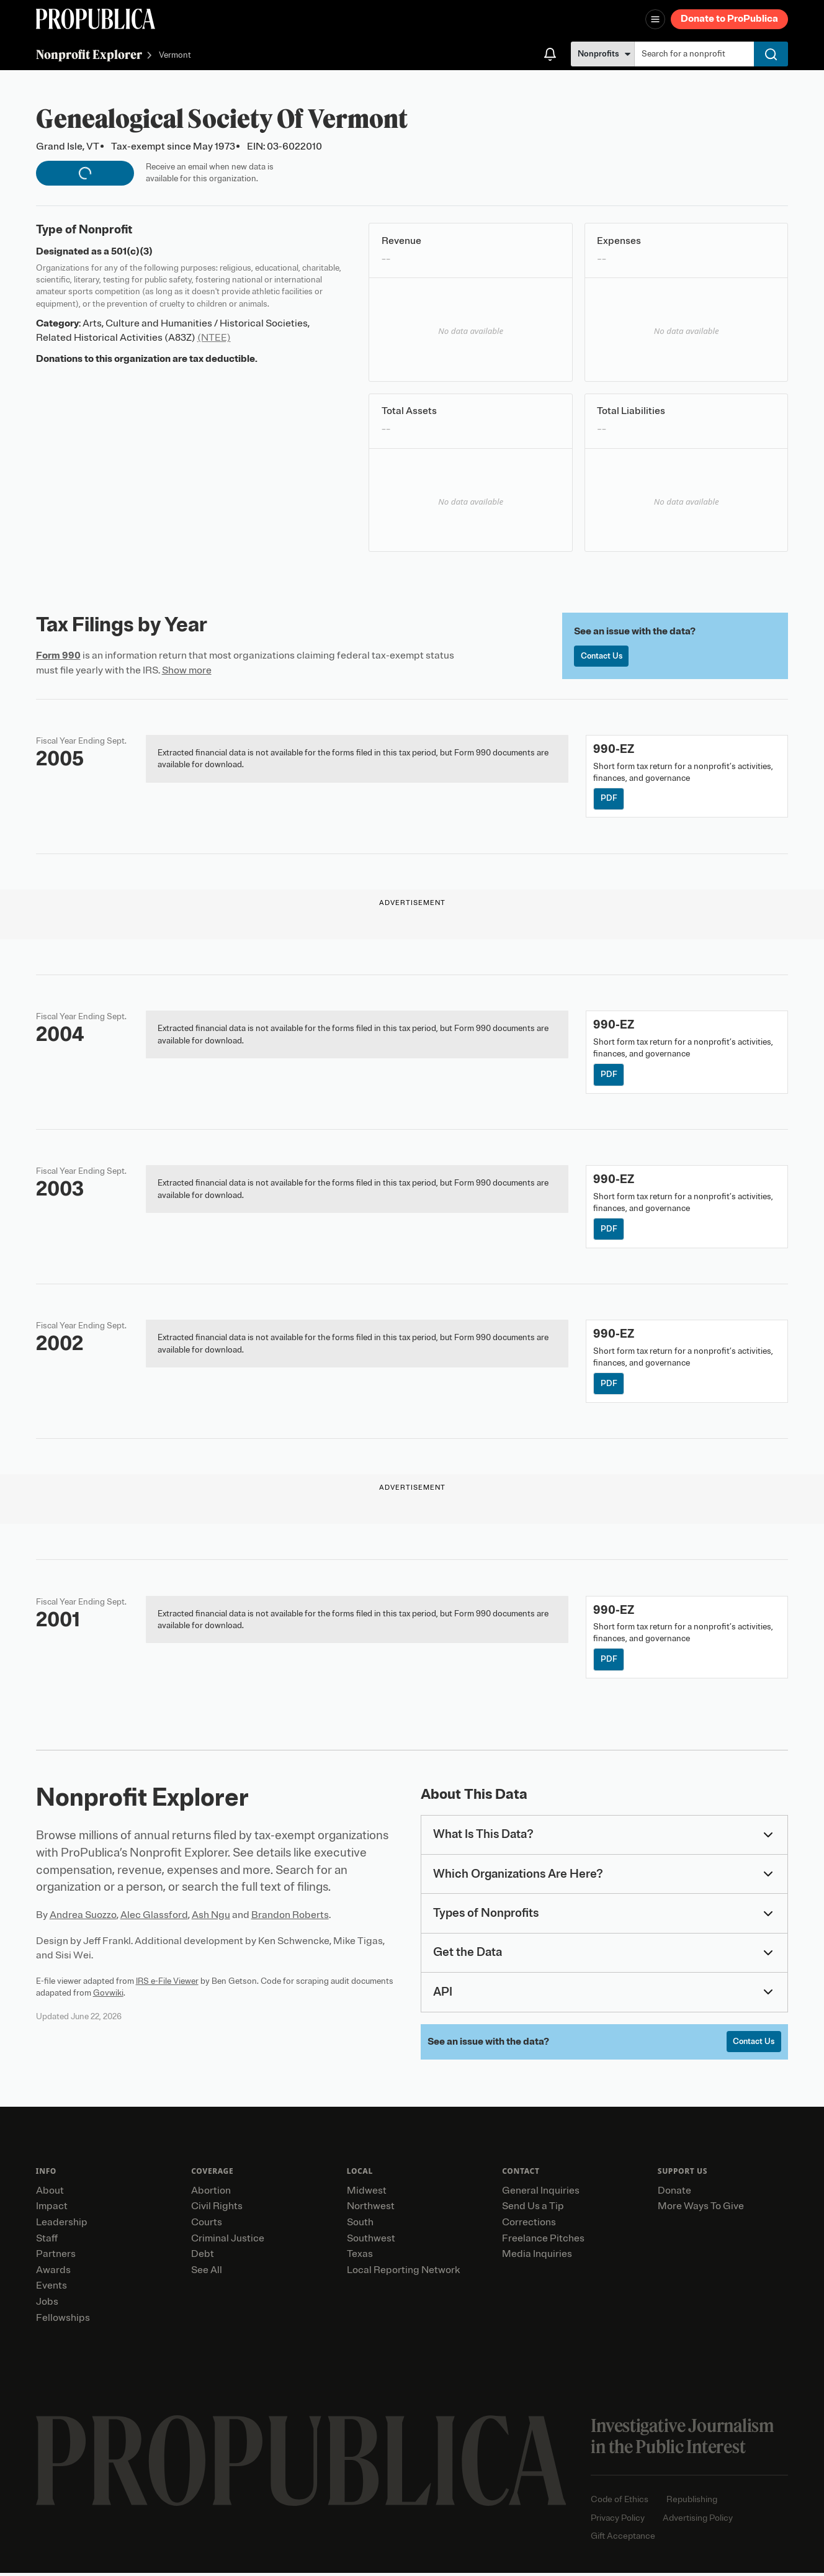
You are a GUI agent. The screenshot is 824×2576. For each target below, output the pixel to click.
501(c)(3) (132, 251)
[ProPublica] (95, 19)
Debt (202, 2257)
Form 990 (58, 655)
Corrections (529, 2226)
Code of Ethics (619, 2503)
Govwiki (108, 1995)
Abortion (211, 2193)
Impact (52, 2210)
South (360, 2226)
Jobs (47, 2305)
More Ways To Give (701, 2210)
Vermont (175, 55)
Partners (56, 2257)
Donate (674, 2193)
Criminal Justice (227, 2241)
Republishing (691, 2503)
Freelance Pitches (543, 2241)
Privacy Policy (618, 2521)
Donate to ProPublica (729, 18)
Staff (47, 2241)
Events (51, 2289)
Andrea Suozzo (83, 1918)
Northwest (371, 2210)
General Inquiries (541, 2193)
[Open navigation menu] (655, 19)
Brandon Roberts (290, 1918)
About (50, 2193)
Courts (206, 2226)
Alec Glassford (154, 1918)
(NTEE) (214, 337)
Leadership (61, 2226)
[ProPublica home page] (301, 2464)
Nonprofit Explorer (89, 54)
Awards (53, 2273)
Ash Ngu (211, 1918)
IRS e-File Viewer (167, 1983)
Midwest (367, 2193)
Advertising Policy (698, 2521)
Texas (360, 2257)
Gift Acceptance (623, 2539)
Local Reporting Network (403, 2273)
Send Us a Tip (533, 2210)
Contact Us (602, 656)
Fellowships (63, 2321)
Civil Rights (217, 2210)
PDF (609, 799)
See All (206, 2273)
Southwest (371, 2241)
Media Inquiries (537, 2257)
